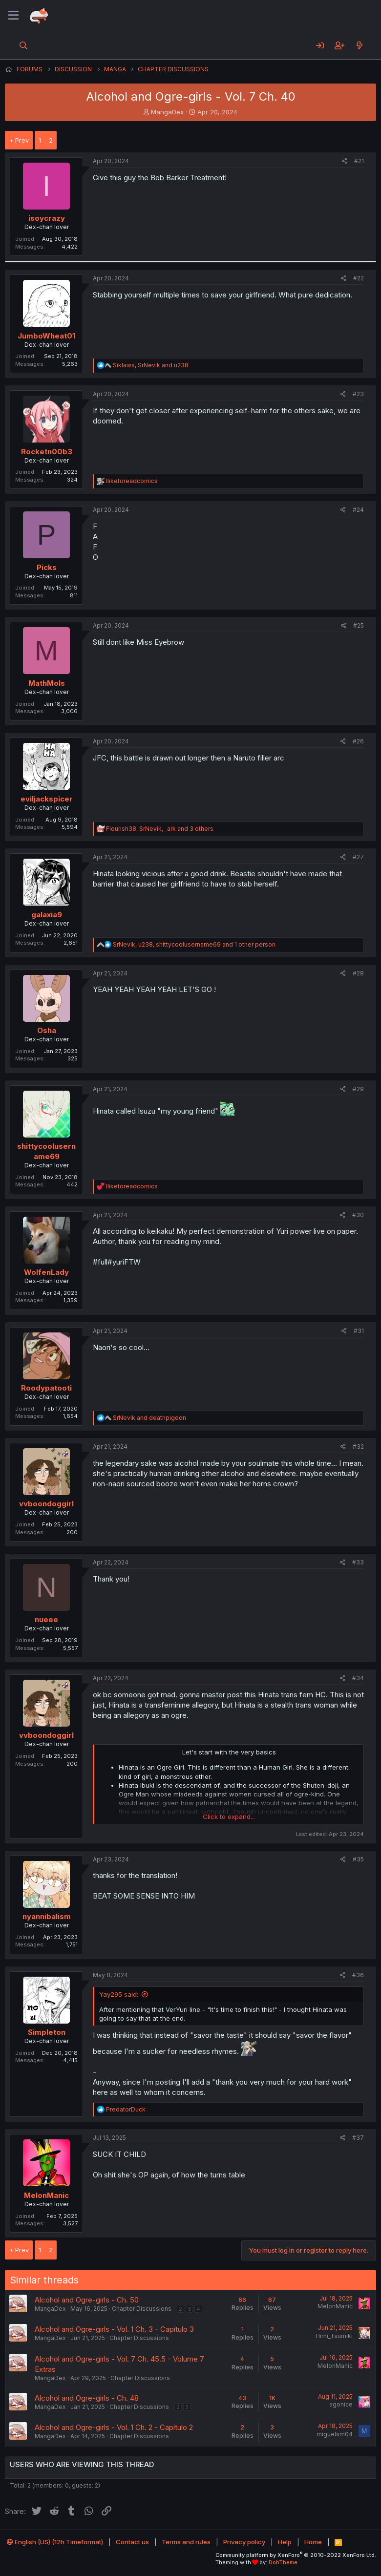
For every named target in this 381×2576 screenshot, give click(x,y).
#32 (358, 1446)
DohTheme (283, 2562)
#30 (358, 1215)
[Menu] (13, 15)
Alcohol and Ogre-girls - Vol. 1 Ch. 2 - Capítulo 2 (114, 2427)
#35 (358, 1859)
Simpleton (46, 2032)
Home (313, 2542)
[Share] (345, 161)
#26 (358, 741)
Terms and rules (186, 2542)
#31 (359, 1330)
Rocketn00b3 (46, 451)
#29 (358, 1089)
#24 (358, 509)
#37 (358, 2137)
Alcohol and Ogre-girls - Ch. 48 (87, 2398)
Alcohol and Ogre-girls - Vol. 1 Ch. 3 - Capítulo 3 (114, 2329)
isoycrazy (46, 218)
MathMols (46, 683)
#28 (358, 973)
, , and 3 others (159, 828)
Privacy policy (244, 2542)
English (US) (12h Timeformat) (55, 2542)
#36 (358, 1975)
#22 (358, 278)
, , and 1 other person (194, 944)
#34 (358, 1678)
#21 (359, 161)
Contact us (132, 2542)
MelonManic (46, 2195)
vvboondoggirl (46, 1503)
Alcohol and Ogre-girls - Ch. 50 (87, 2299)
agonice (341, 2404)
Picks (47, 567)
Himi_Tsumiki (334, 2336)
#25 (358, 625)
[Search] (24, 45)
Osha (46, 1030)
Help (285, 2542)
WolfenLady (46, 1272)
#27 (358, 857)
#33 (358, 1562)
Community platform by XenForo (295, 2555)
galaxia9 (46, 914)
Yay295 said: (118, 1994)
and (149, 1417)
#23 (358, 394)
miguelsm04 (335, 2434)
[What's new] (359, 45)
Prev (22, 140)
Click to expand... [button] (229, 1816)
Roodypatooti (46, 1388)
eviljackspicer (47, 798)
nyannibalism (46, 1916)
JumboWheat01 (46, 335)
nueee (46, 1619)
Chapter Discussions (141, 2308)
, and (151, 365)
